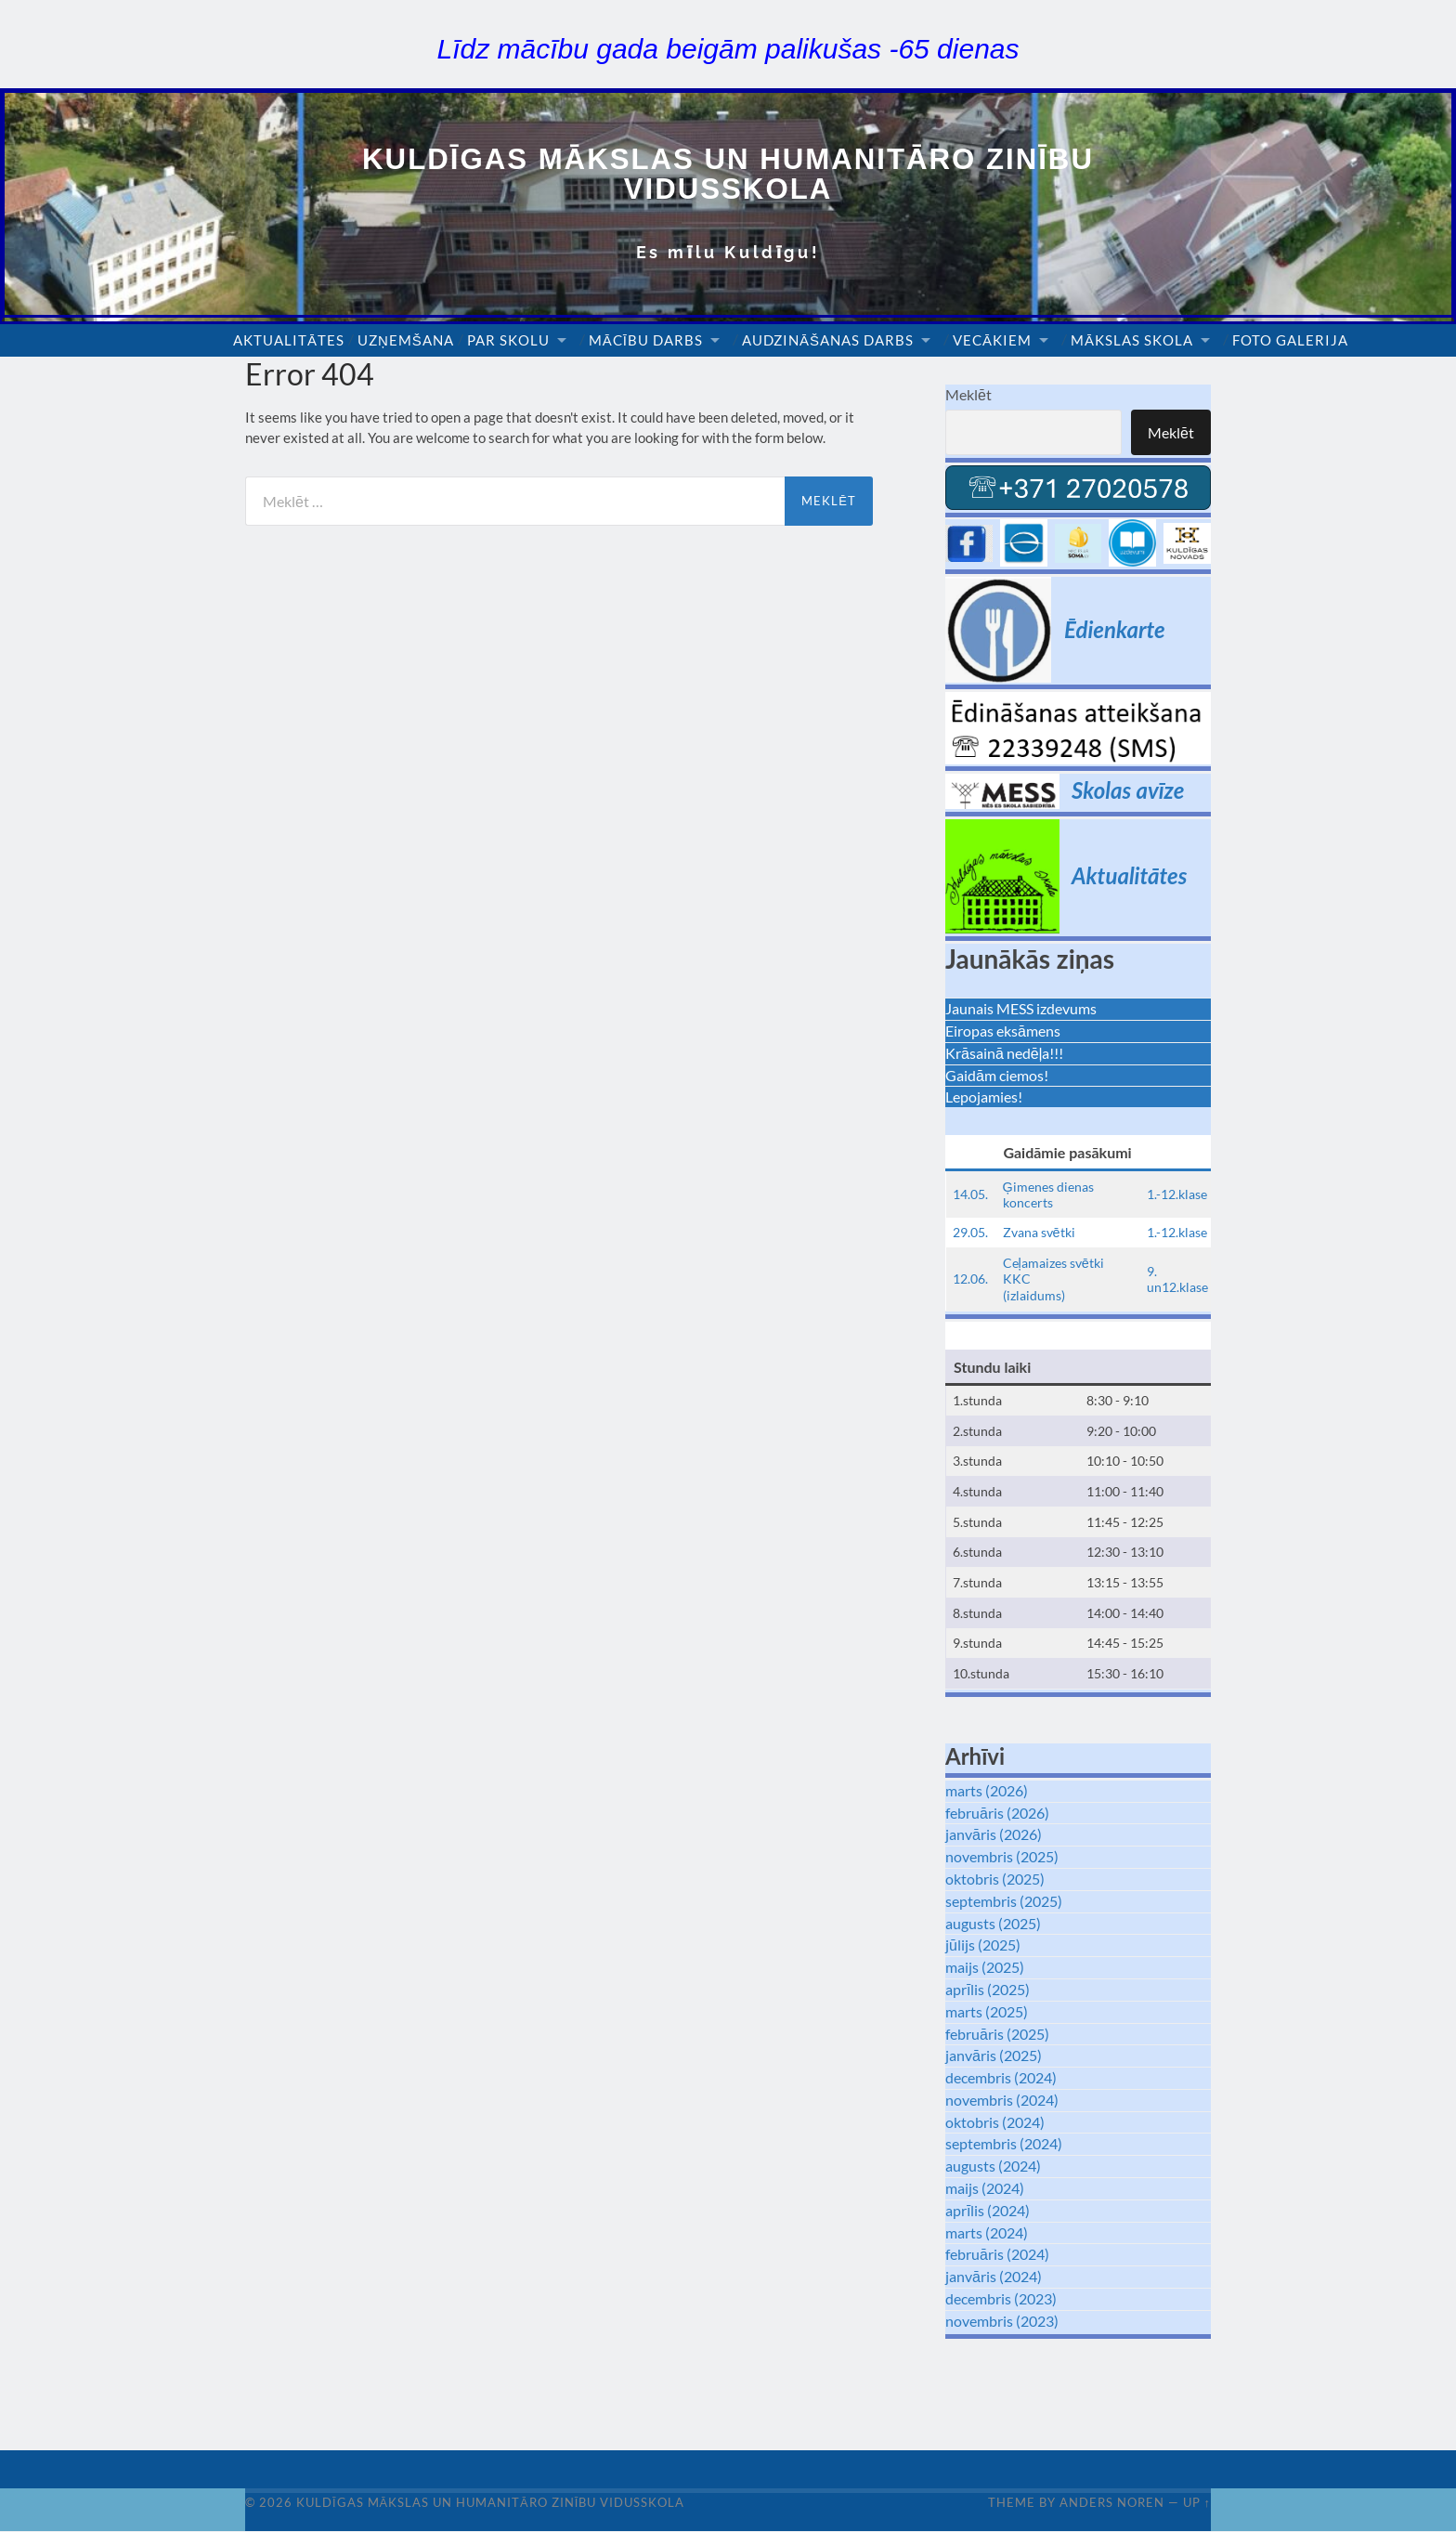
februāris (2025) (997, 2034)
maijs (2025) (984, 1968)
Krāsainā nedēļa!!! (1004, 1053)
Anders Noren (1112, 2503)
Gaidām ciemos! (996, 1075)
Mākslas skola (1132, 341)
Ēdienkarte (1114, 629)
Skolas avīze (1128, 790)
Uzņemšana (406, 341)
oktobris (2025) (995, 1879)
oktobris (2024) (995, 2122)
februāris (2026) (997, 1812)
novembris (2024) (1002, 2099)
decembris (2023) (1001, 2299)
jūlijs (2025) (982, 1945)
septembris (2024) (1003, 2144)
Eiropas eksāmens (1002, 1031)
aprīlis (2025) (987, 1990)
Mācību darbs (646, 341)
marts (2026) (986, 1790)
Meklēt (968, 395)
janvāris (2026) (993, 1835)
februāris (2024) (997, 2255)
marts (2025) (986, 2011)
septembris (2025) (1003, 1901)
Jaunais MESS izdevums (1021, 1009)
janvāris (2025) (993, 2056)
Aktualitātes (288, 341)
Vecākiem (992, 341)
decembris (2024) (1001, 2078)
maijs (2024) (984, 2189)
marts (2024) (986, 2232)
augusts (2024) (993, 2166)
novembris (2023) (1002, 2321)
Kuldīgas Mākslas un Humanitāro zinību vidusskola (728, 174)
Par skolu (508, 341)
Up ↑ (1197, 2503)
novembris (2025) (1002, 1857)
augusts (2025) (993, 1923)
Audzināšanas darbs (828, 341)
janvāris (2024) (993, 2277)
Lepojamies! (983, 1097)
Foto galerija (1290, 341)
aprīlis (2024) (987, 2210)
